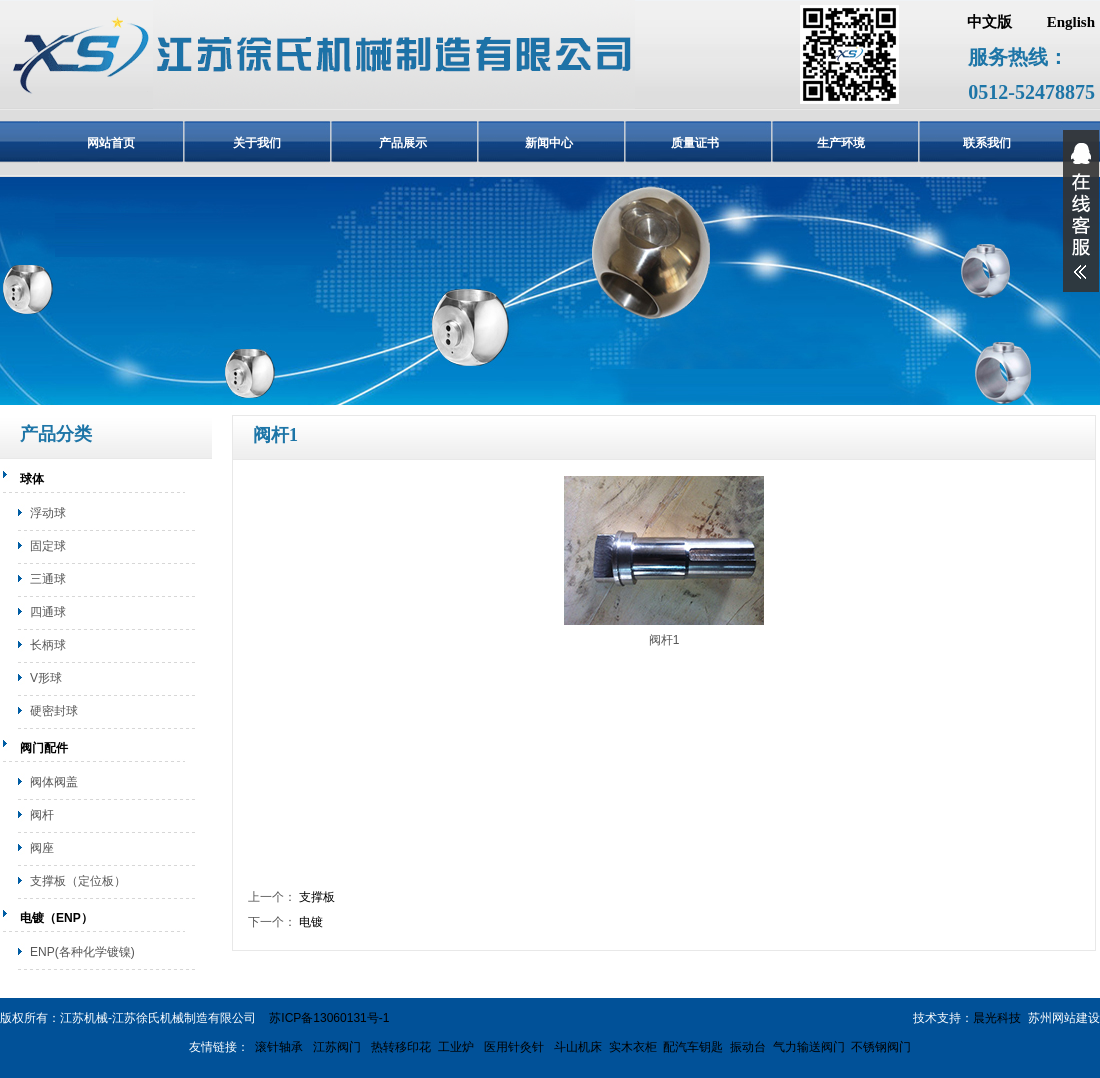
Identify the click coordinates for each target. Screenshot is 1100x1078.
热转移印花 (401, 1047)
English (1071, 22)
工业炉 (456, 1047)
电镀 (311, 922)
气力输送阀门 (809, 1047)
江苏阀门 (335, 1047)
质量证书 (695, 143)
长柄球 (48, 645)
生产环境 (841, 143)
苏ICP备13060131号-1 (329, 1018)
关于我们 (257, 143)
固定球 (48, 546)
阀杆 (42, 815)
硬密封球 (54, 711)
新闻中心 (549, 143)
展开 (1081, 211)
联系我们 (987, 143)
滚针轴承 (279, 1047)
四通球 (48, 612)
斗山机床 (576, 1047)
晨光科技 (997, 1018)
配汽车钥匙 (693, 1047)
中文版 (989, 22)
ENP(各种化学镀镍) (82, 952)
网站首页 (111, 143)
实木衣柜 (633, 1047)
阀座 (42, 848)
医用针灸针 (512, 1047)
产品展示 (403, 143)
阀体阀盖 (54, 782)
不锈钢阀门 (881, 1047)
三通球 (48, 579)
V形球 (46, 678)
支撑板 (317, 897)
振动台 (748, 1047)
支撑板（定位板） (78, 881)
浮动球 (48, 513)
